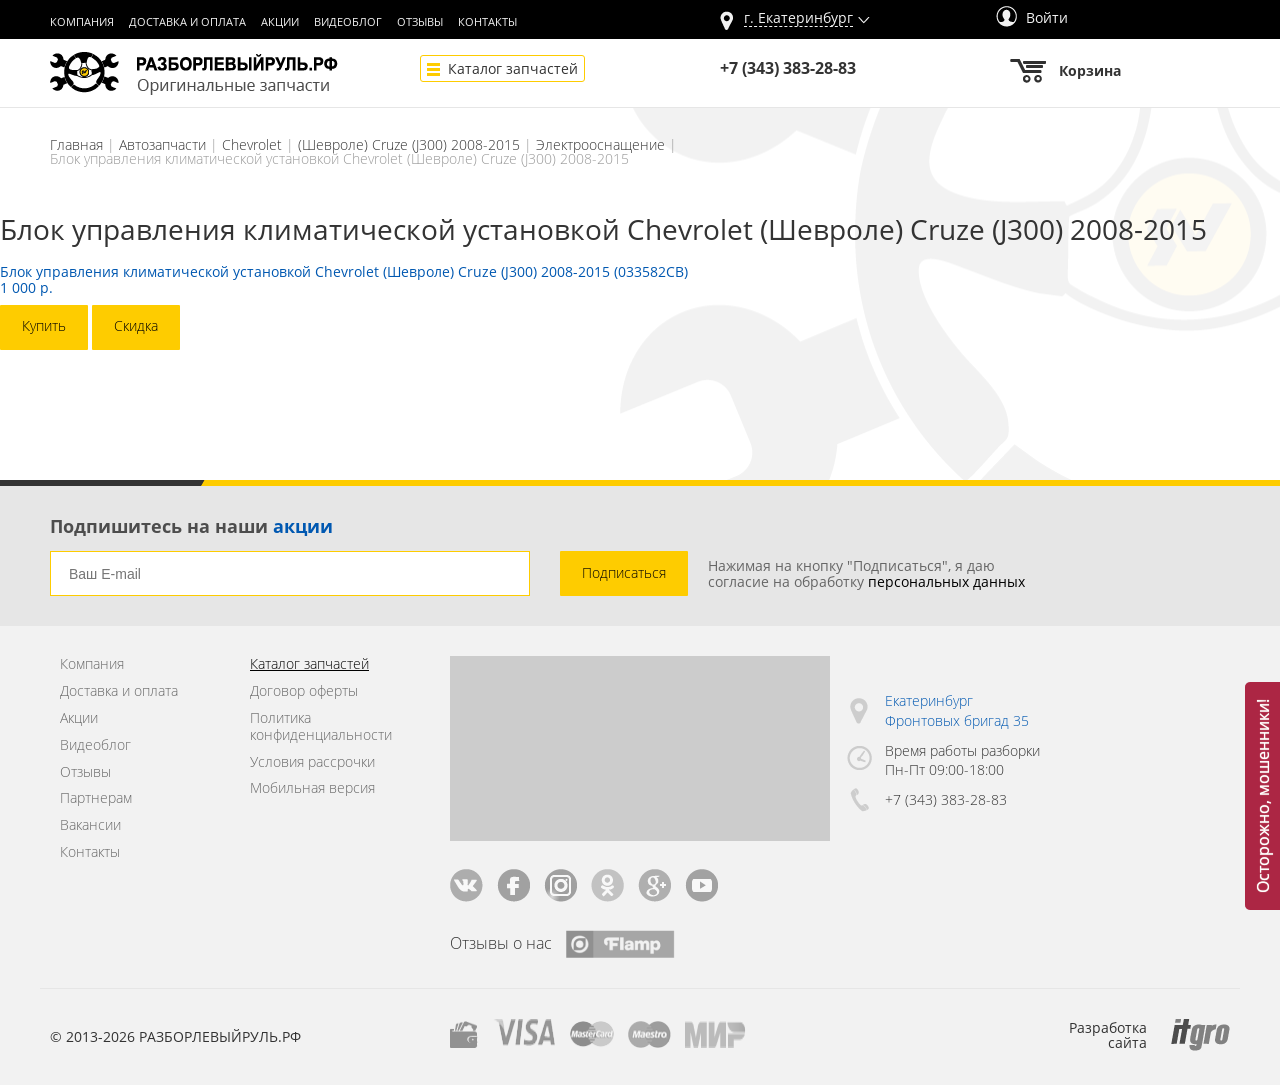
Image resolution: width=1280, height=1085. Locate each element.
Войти (1032, 17)
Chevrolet (252, 144)
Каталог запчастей (513, 68)
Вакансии (90, 825)
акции (303, 526)
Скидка (136, 325)
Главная (76, 144)
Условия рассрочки (312, 762)
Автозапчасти (162, 144)
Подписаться (624, 572)
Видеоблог (348, 22)
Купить (44, 325)
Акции (280, 22)
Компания (82, 22)
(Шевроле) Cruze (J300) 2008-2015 (409, 144)
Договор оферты (304, 691)
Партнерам (96, 798)
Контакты (487, 22)
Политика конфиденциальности (321, 727)
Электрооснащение (600, 144)
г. (798, 18)
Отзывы (420, 22)
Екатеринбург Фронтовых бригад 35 (957, 710)
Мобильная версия (312, 788)
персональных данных (946, 581)
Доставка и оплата (187, 22)
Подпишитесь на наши (191, 526)
